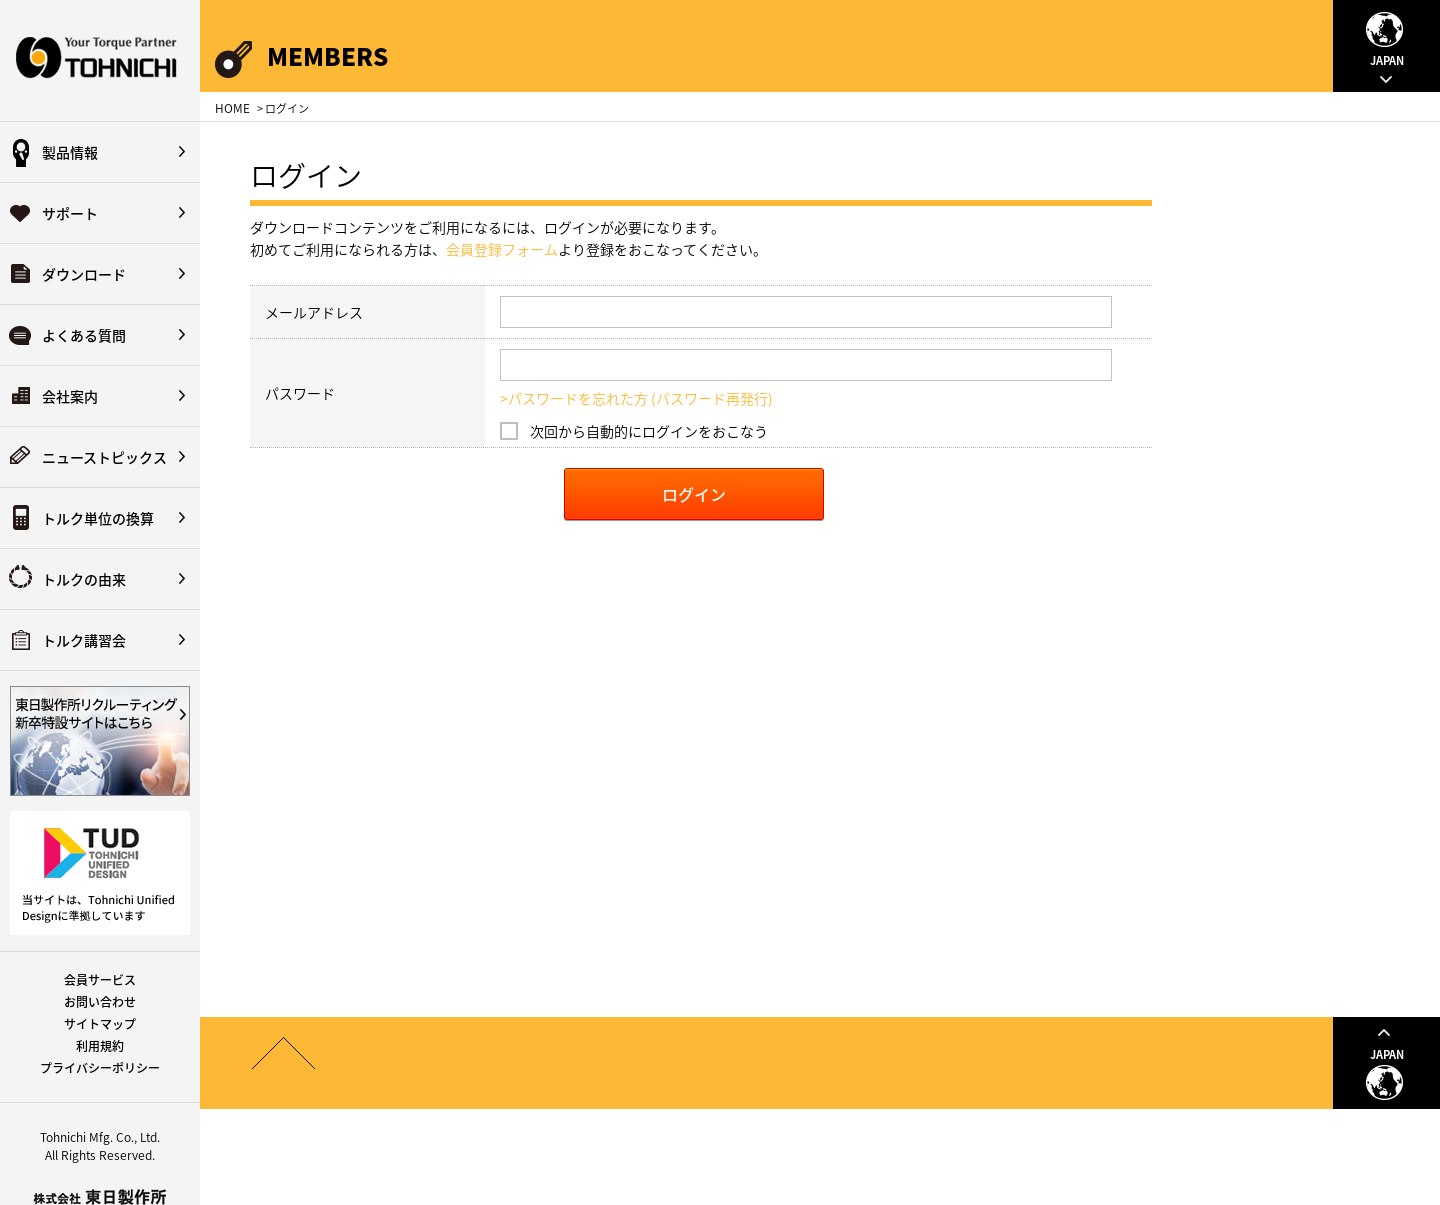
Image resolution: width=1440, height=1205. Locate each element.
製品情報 (70, 152)
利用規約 (100, 1046)
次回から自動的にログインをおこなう (649, 431)
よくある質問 (84, 335)
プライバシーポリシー (100, 1068)
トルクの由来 (84, 579)
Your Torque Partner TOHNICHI (100, 60)
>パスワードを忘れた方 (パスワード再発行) (636, 398)
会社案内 (70, 396)
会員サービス (100, 980)
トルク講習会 (84, 640)
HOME (232, 108)
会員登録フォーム (502, 249)
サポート (70, 213)
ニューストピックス (104, 457)
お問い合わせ (100, 1002)
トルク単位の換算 (98, 518)
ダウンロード (84, 274)
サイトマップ (100, 1024)
